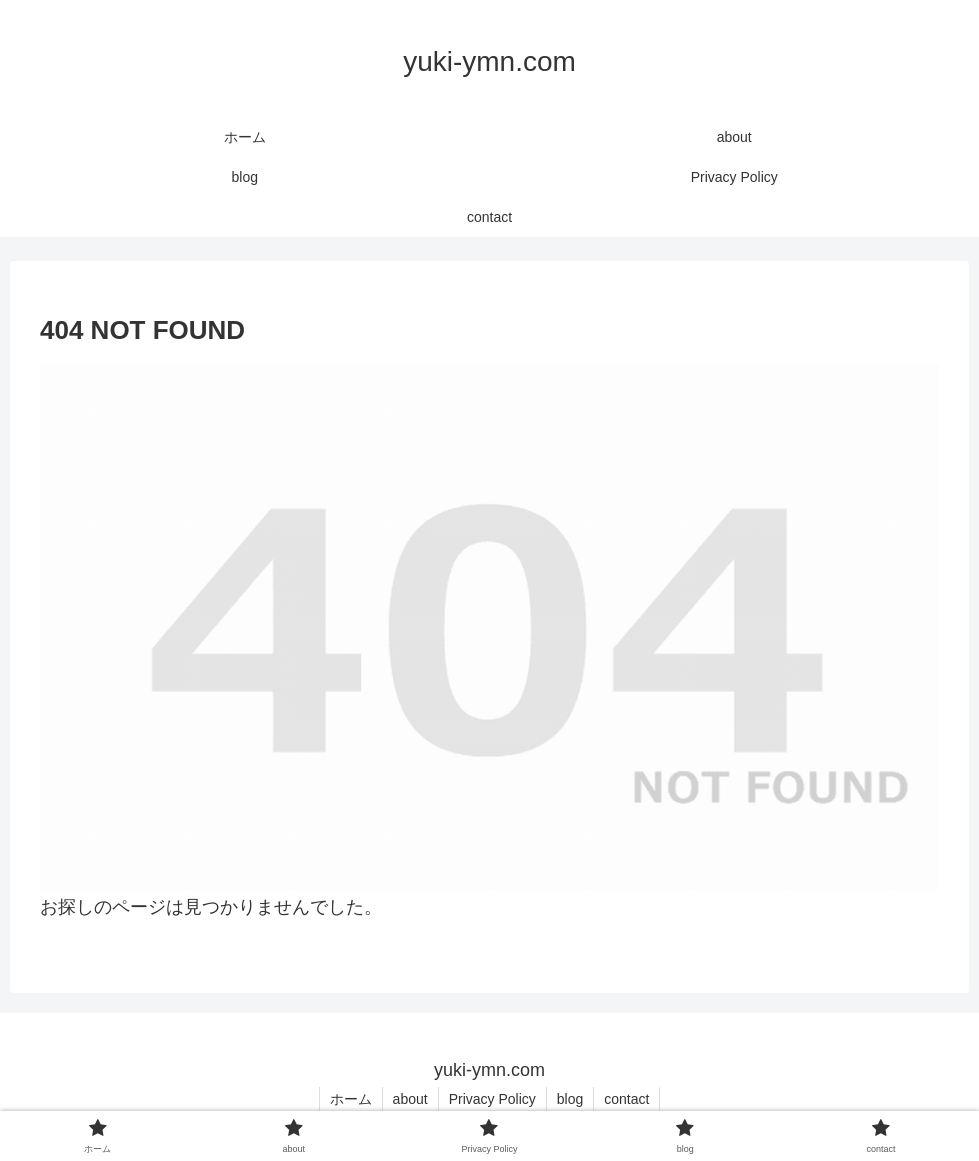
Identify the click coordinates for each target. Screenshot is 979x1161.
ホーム (351, 1099)
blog (570, 1099)
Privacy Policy (492, 1099)
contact (626, 1099)
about (410, 1099)
